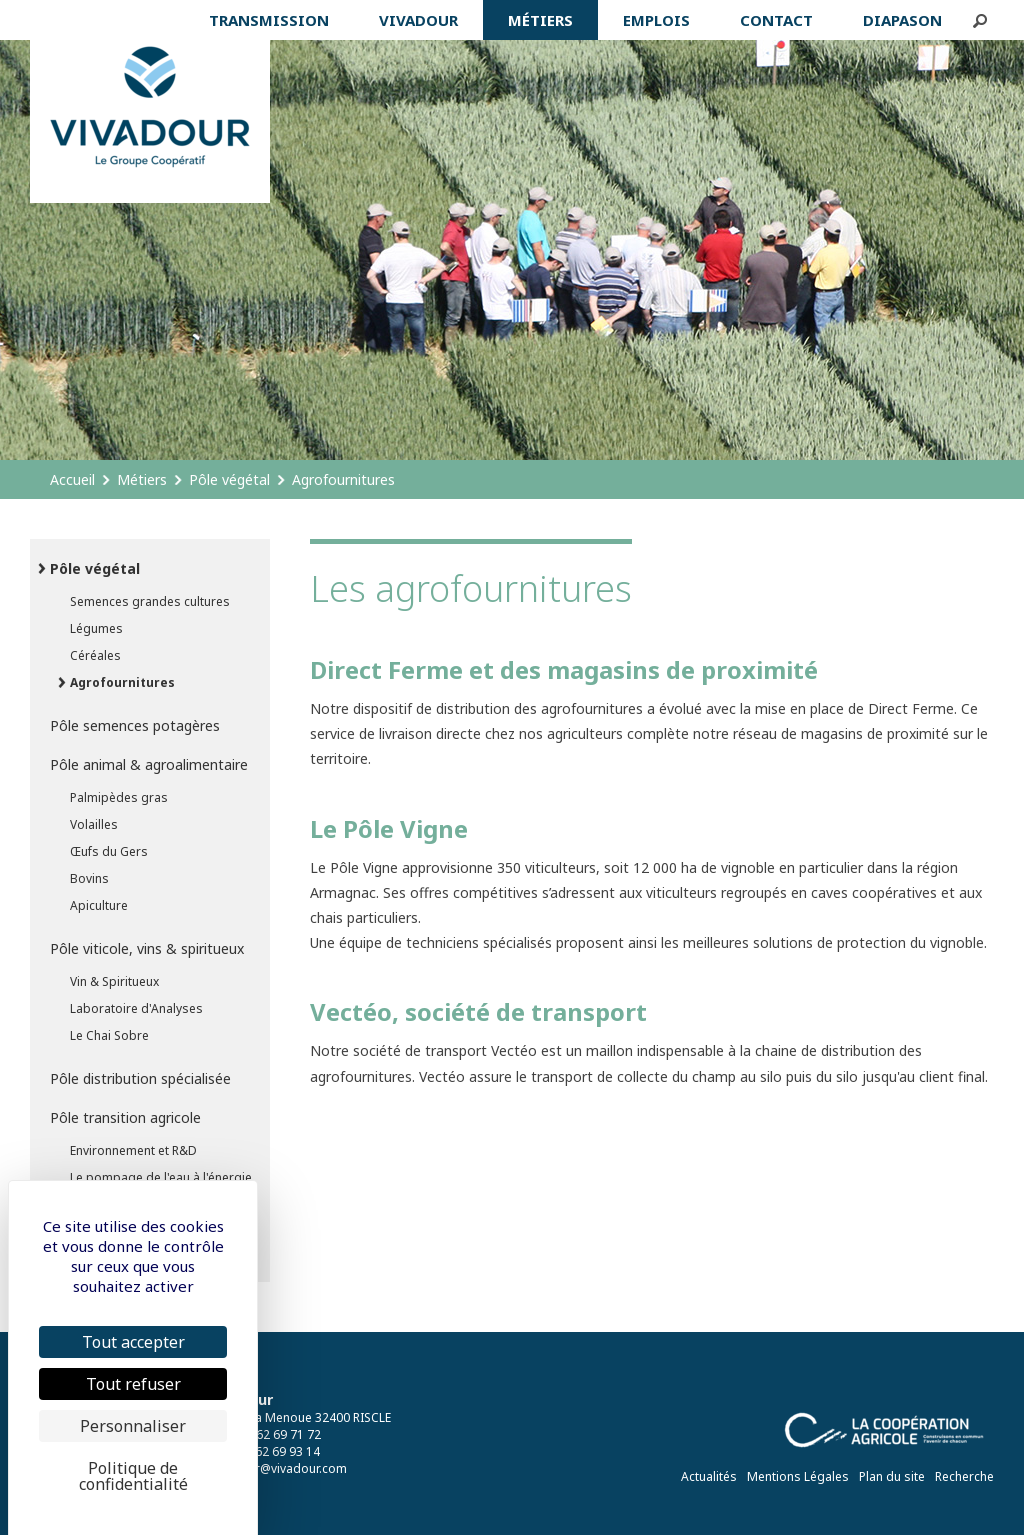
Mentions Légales (798, 1476)
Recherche (964, 1476)
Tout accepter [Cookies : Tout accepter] (133, 1342)
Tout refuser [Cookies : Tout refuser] (133, 1384)
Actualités (709, 1476)
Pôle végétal (229, 479)
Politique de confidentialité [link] (133, 1476)
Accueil (72, 479)
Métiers (142, 479)
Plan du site (892, 1476)
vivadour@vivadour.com (278, 1468)
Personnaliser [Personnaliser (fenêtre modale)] (133, 1426)
